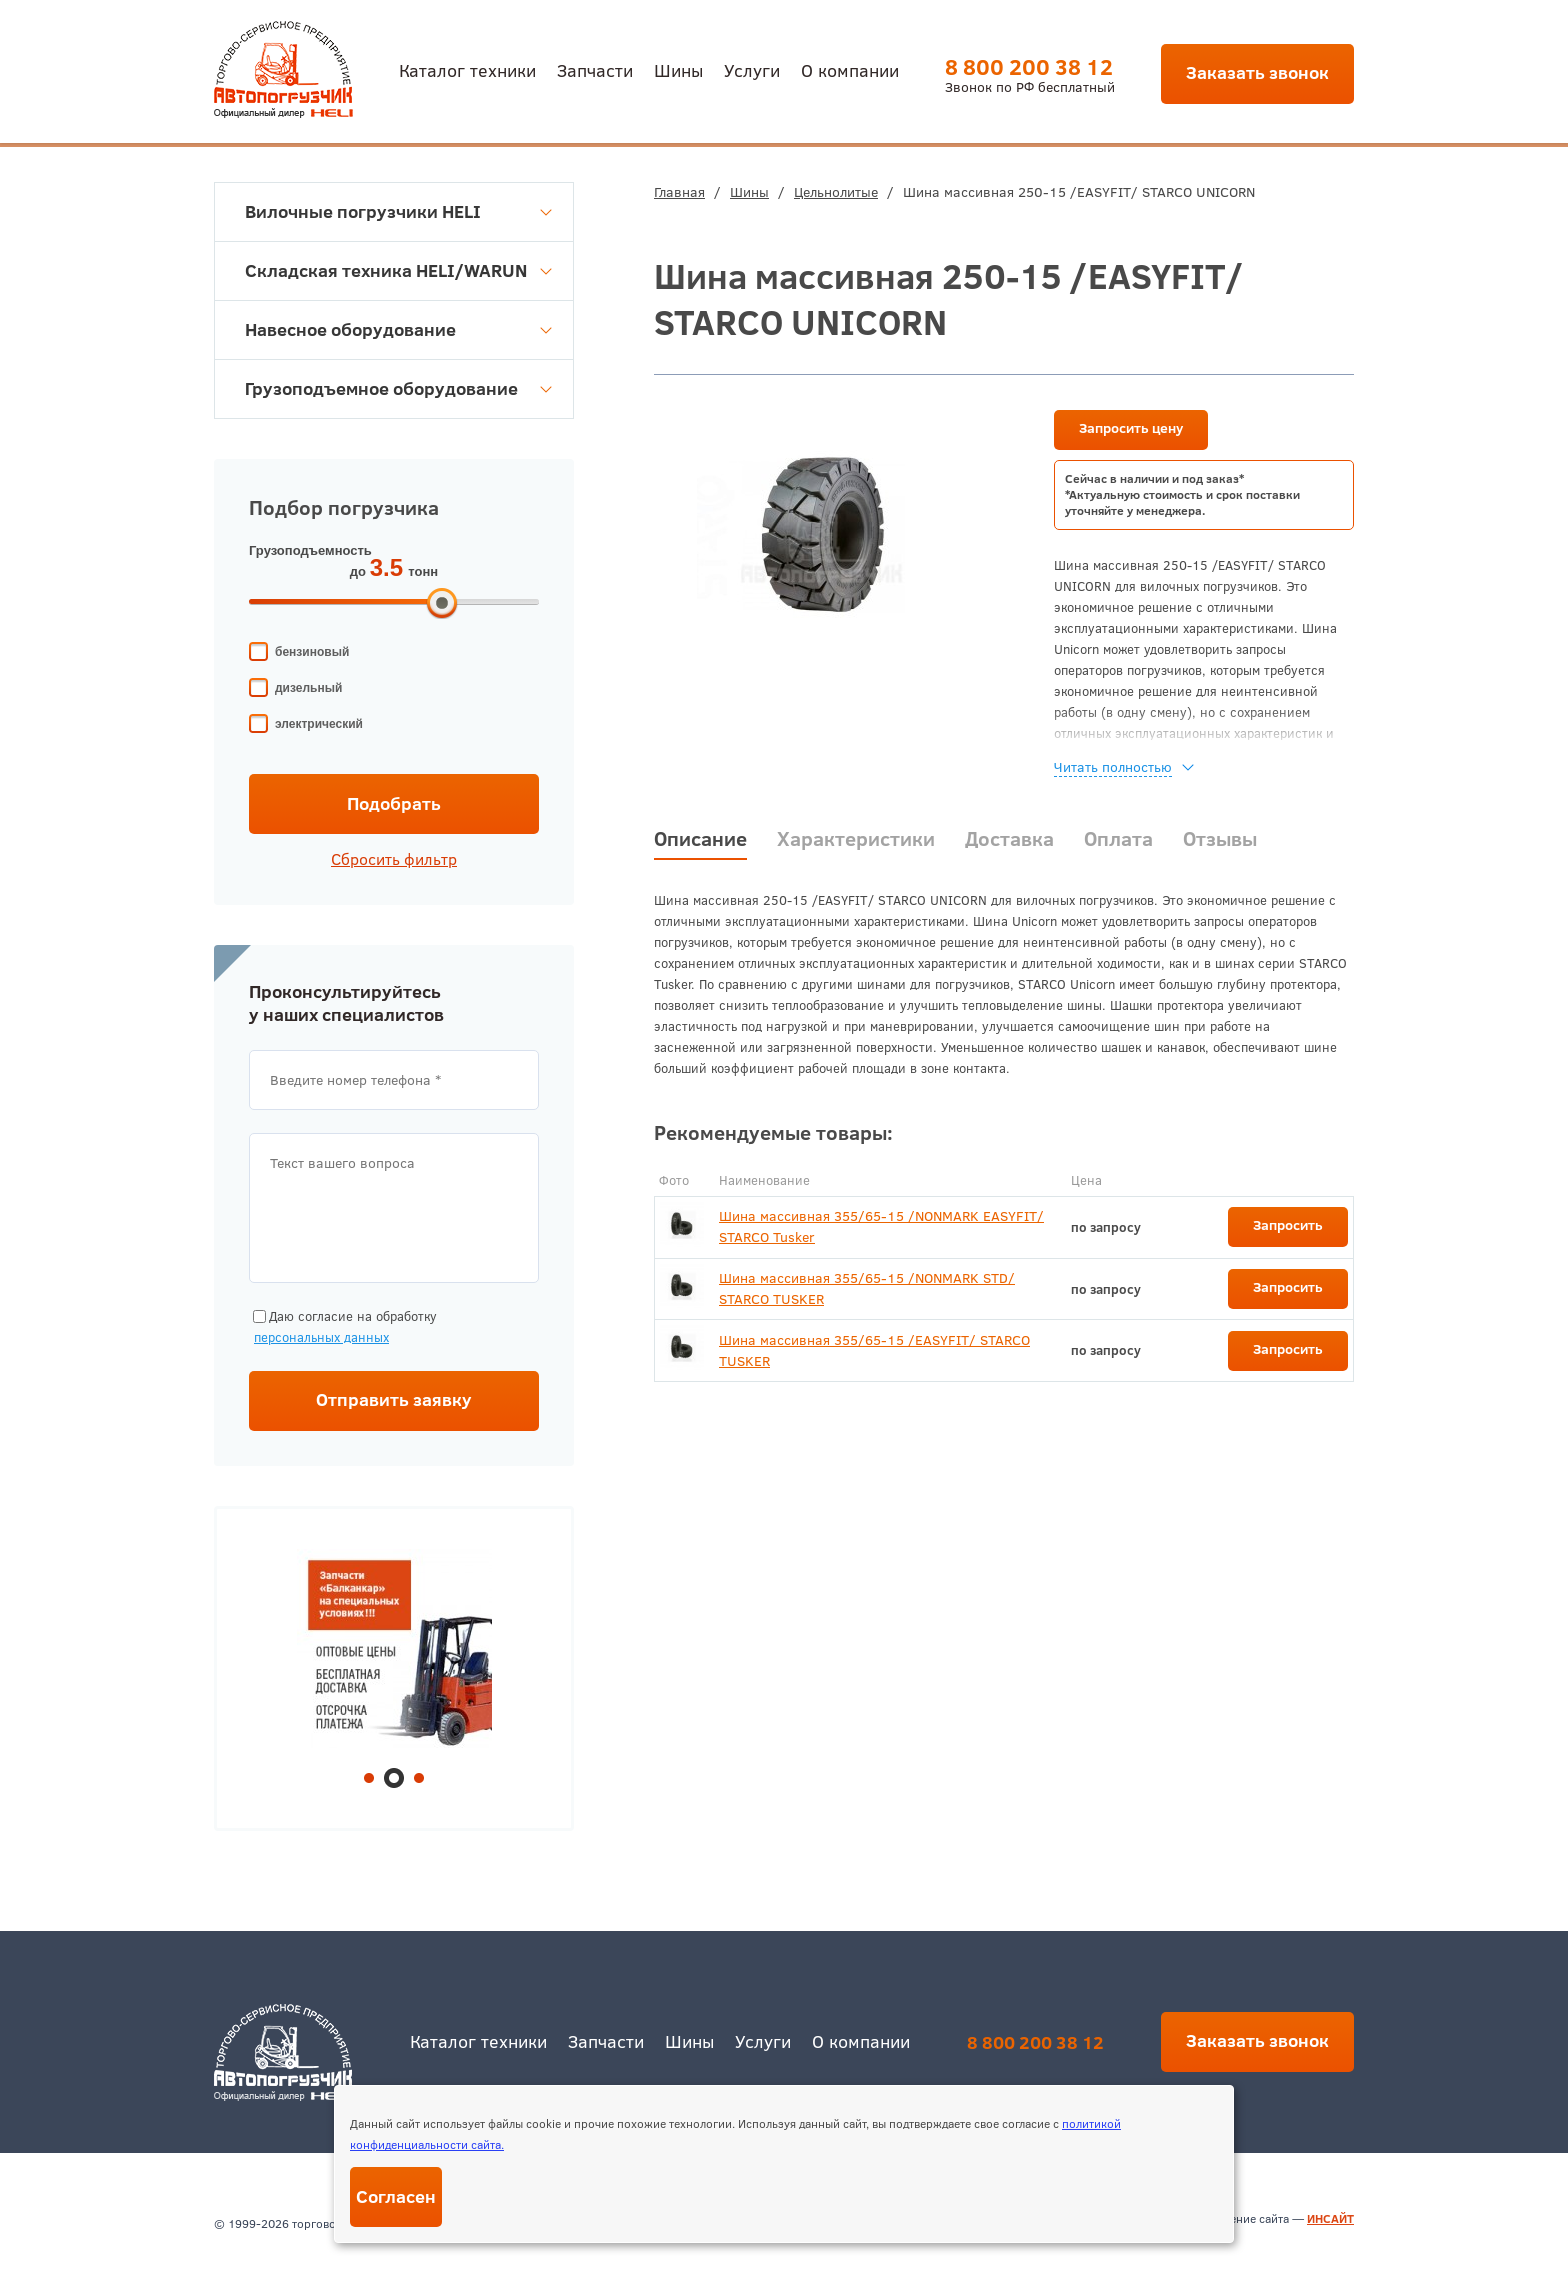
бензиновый (312, 652)
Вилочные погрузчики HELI (398, 211)
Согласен (396, 2196)
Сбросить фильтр (394, 859)
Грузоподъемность (310, 550)
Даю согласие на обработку (343, 1327)
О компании (850, 69)
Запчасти (595, 69)
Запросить (1288, 1225)
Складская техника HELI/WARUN (398, 270)
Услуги (752, 69)
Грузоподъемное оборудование (398, 388)
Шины (678, 69)
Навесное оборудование (398, 329)
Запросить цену (1131, 428)
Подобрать (394, 803)
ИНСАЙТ (1330, 2218)
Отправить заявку (394, 1399)
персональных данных (321, 1337)
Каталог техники (467, 69)
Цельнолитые (836, 192)
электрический (319, 724)
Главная (679, 192)
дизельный (308, 688)
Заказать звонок (1257, 72)
